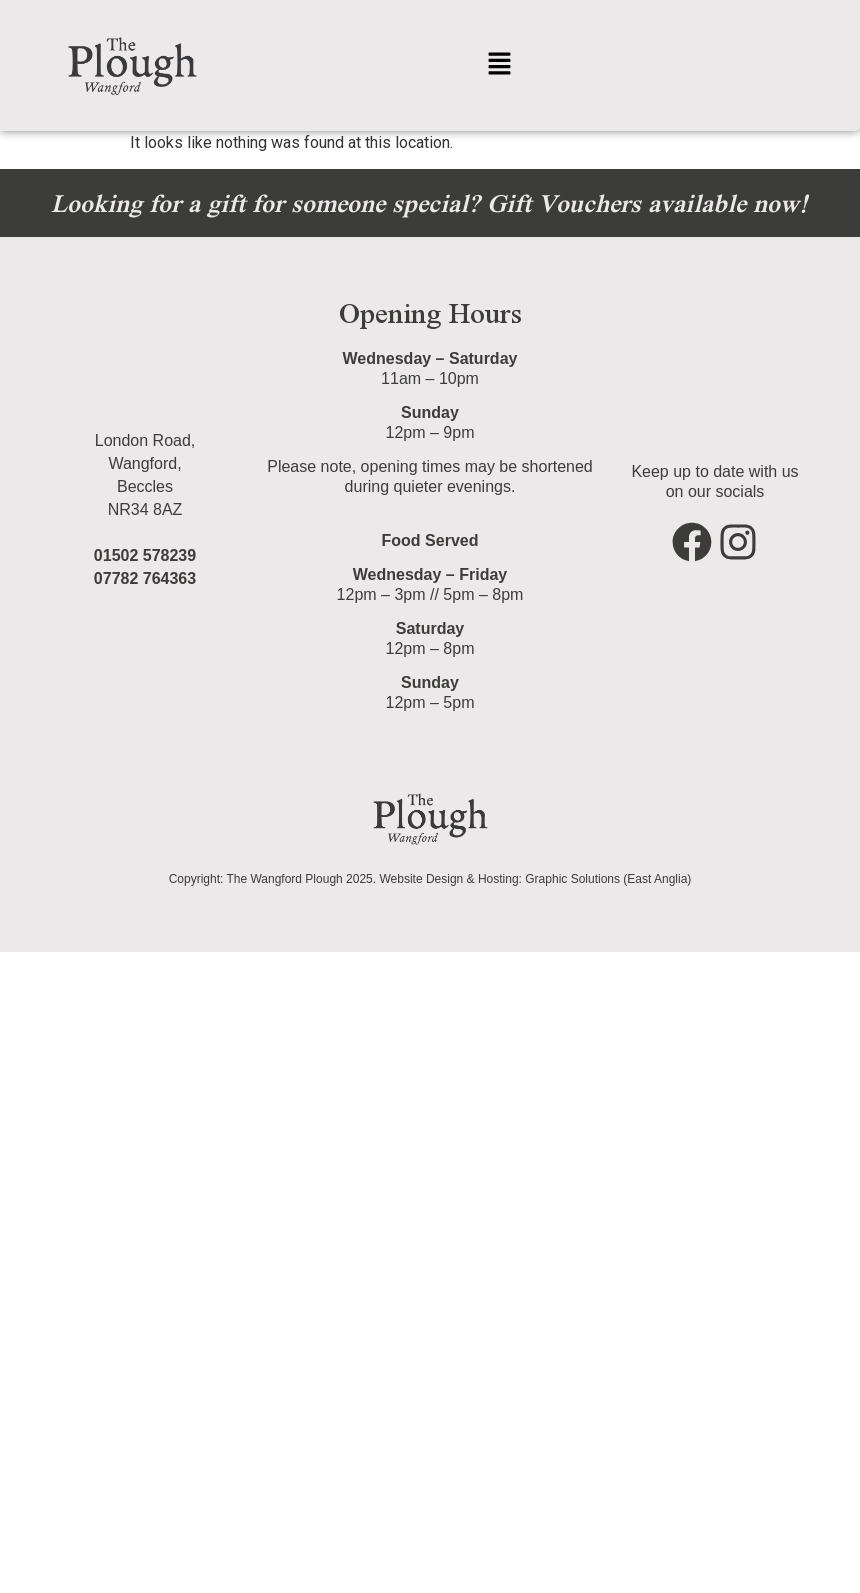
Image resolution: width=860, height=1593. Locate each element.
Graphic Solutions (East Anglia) (608, 879)
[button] (499, 65)
